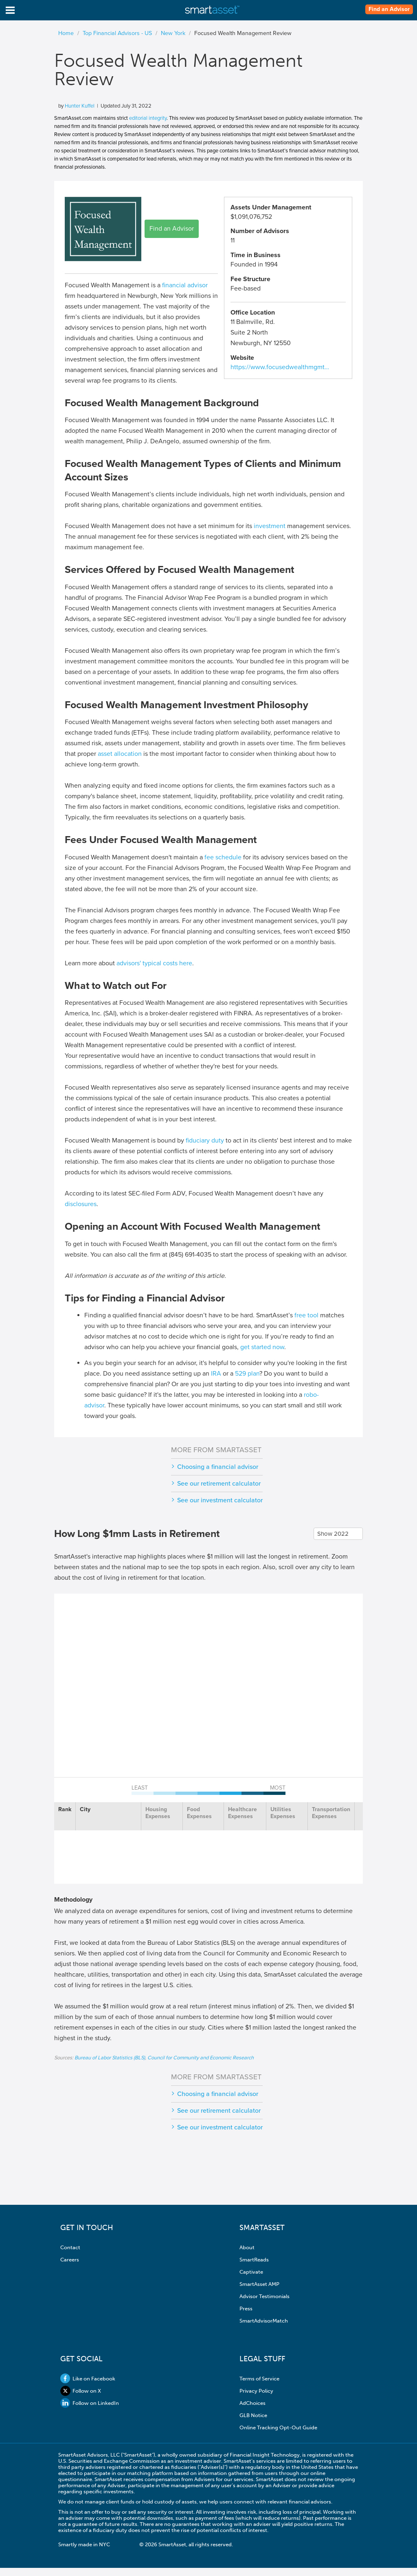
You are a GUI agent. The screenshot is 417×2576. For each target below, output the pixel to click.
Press (245, 2308)
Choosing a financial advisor (217, 1467)
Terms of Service (259, 2379)
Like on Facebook (87, 2379)
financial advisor (185, 285)
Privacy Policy (256, 2391)
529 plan (247, 1373)
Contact (70, 2247)
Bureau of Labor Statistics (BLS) (110, 2057)
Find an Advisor (389, 9)
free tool (306, 1315)
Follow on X (80, 2391)
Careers (69, 2260)
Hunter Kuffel (79, 106)
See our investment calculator (220, 1500)
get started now (262, 1347)
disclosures (81, 1204)
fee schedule (222, 857)
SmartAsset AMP (259, 2284)
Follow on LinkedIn (89, 2403)
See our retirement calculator (219, 1484)
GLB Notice (253, 2415)
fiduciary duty (205, 1140)
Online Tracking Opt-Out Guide (278, 2427)
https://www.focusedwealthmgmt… (279, 367)
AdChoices (252, 2403)
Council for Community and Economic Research (200, 2057)
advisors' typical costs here (154, 963)
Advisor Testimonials (264, 2296)
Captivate (251, 2272)
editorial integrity (148, 118)
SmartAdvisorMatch (263, 2321)
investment (269, 526)
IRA (216, 1373)
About (247, 2247)
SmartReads (254, 2260)
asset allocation (120, 754)
